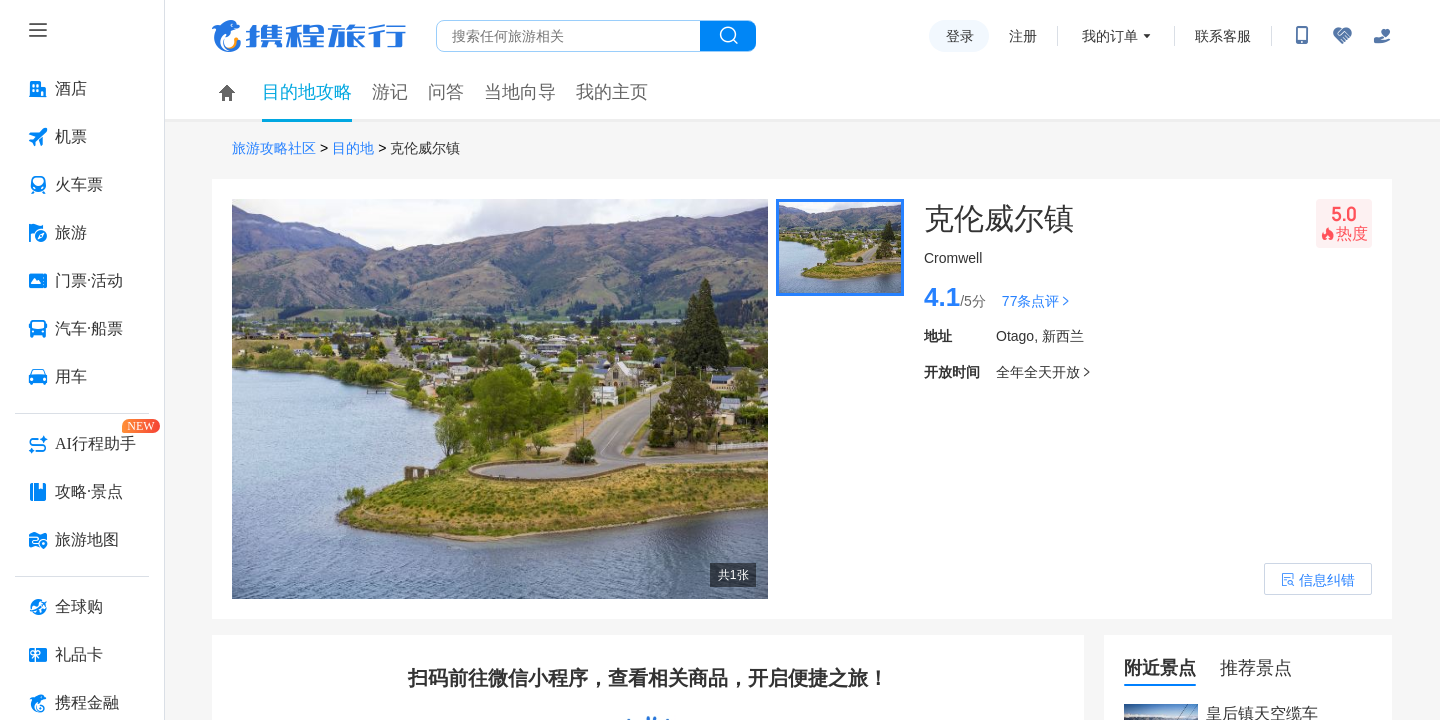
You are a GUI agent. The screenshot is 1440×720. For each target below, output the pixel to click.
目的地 (353, 148)
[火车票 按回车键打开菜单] (82, 185)
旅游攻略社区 (274, 148)
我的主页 (612, 92)
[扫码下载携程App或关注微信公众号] (1302, 36)
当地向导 (520, 92)
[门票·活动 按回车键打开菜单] (82, 281)
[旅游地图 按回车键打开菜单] (82, 540)
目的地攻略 (307, 92)
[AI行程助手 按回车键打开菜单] (82, 444)
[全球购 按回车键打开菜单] (82, 607)
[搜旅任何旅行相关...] (568, 36)
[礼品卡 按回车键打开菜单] (82, 655)
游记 (390, 92)
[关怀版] (1382, 36)
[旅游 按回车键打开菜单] (82, 233)
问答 (446, 92)
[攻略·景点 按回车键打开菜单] (82, 492)
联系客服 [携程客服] (1223, 36)
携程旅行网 (309, 36)
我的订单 (1110, 36)
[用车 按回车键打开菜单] (82, 377)
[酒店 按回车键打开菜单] (82, 89)
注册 (1023, 36)
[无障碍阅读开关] (1342, 36)
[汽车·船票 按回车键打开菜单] (82, 329)
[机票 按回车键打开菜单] (82, 137)
